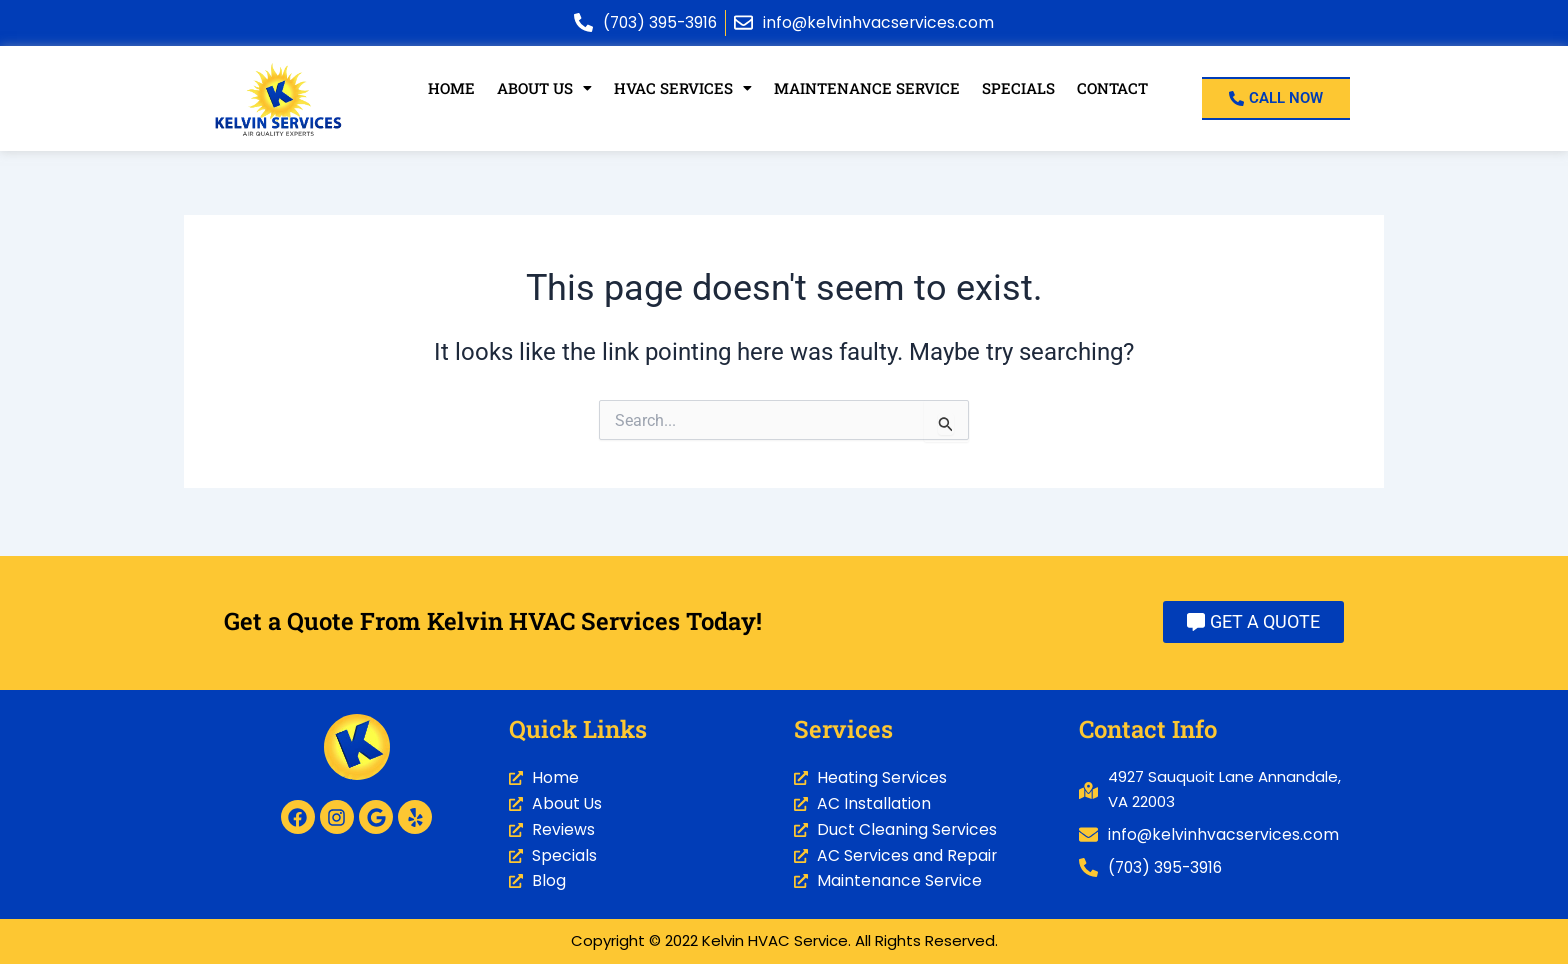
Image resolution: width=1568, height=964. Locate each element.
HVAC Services (684, 88)
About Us (545, 88)
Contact (1111, 88)
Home (452, 88)
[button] (545, 88)
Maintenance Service (867, 88)
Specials (1017, 88)
